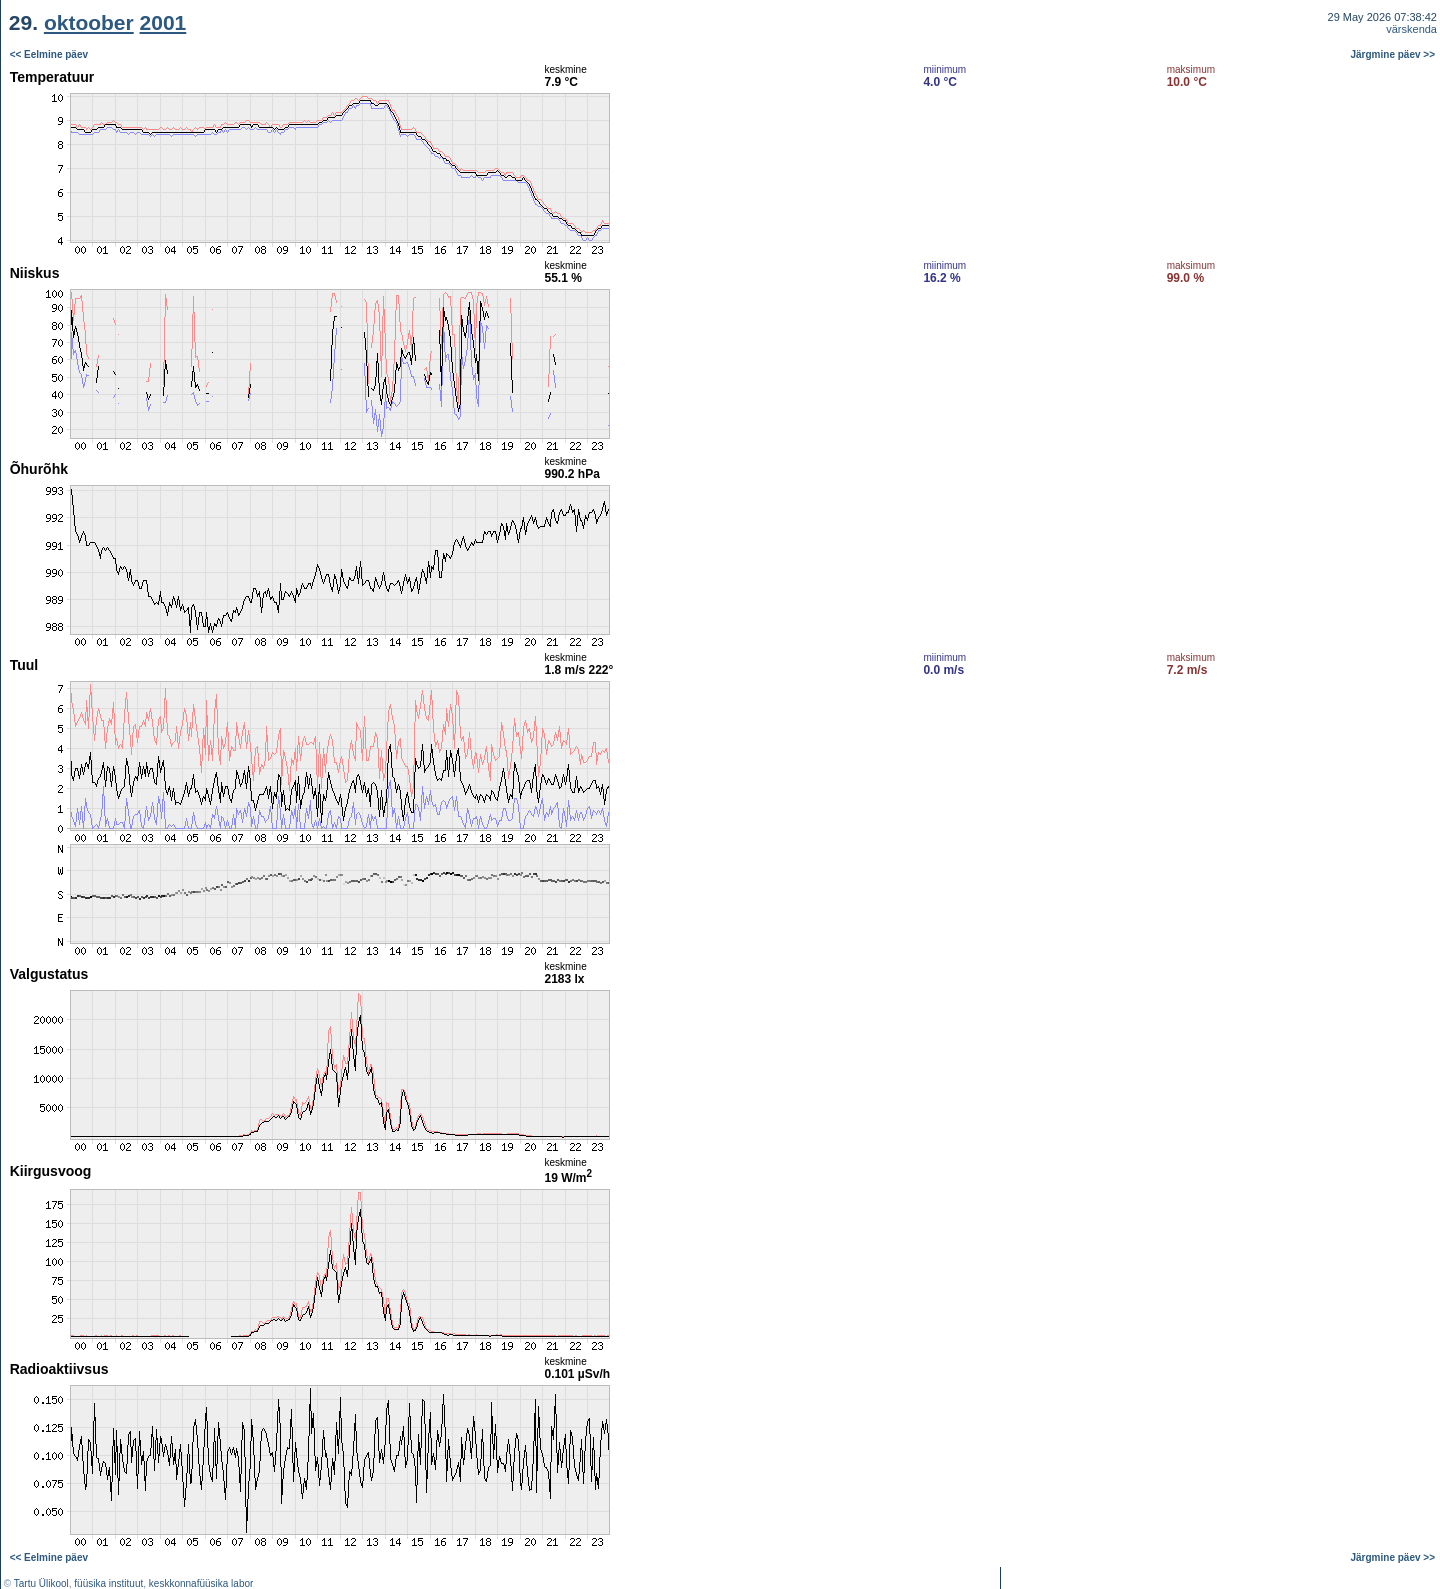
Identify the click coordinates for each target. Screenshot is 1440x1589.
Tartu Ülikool (41, 1583)
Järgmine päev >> (1393, 54)
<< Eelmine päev (49, 54)
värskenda (1411, 29)
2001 (163, 22)
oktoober (89, 22)
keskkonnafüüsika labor (201, 1583)
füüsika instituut (108, 1583)
